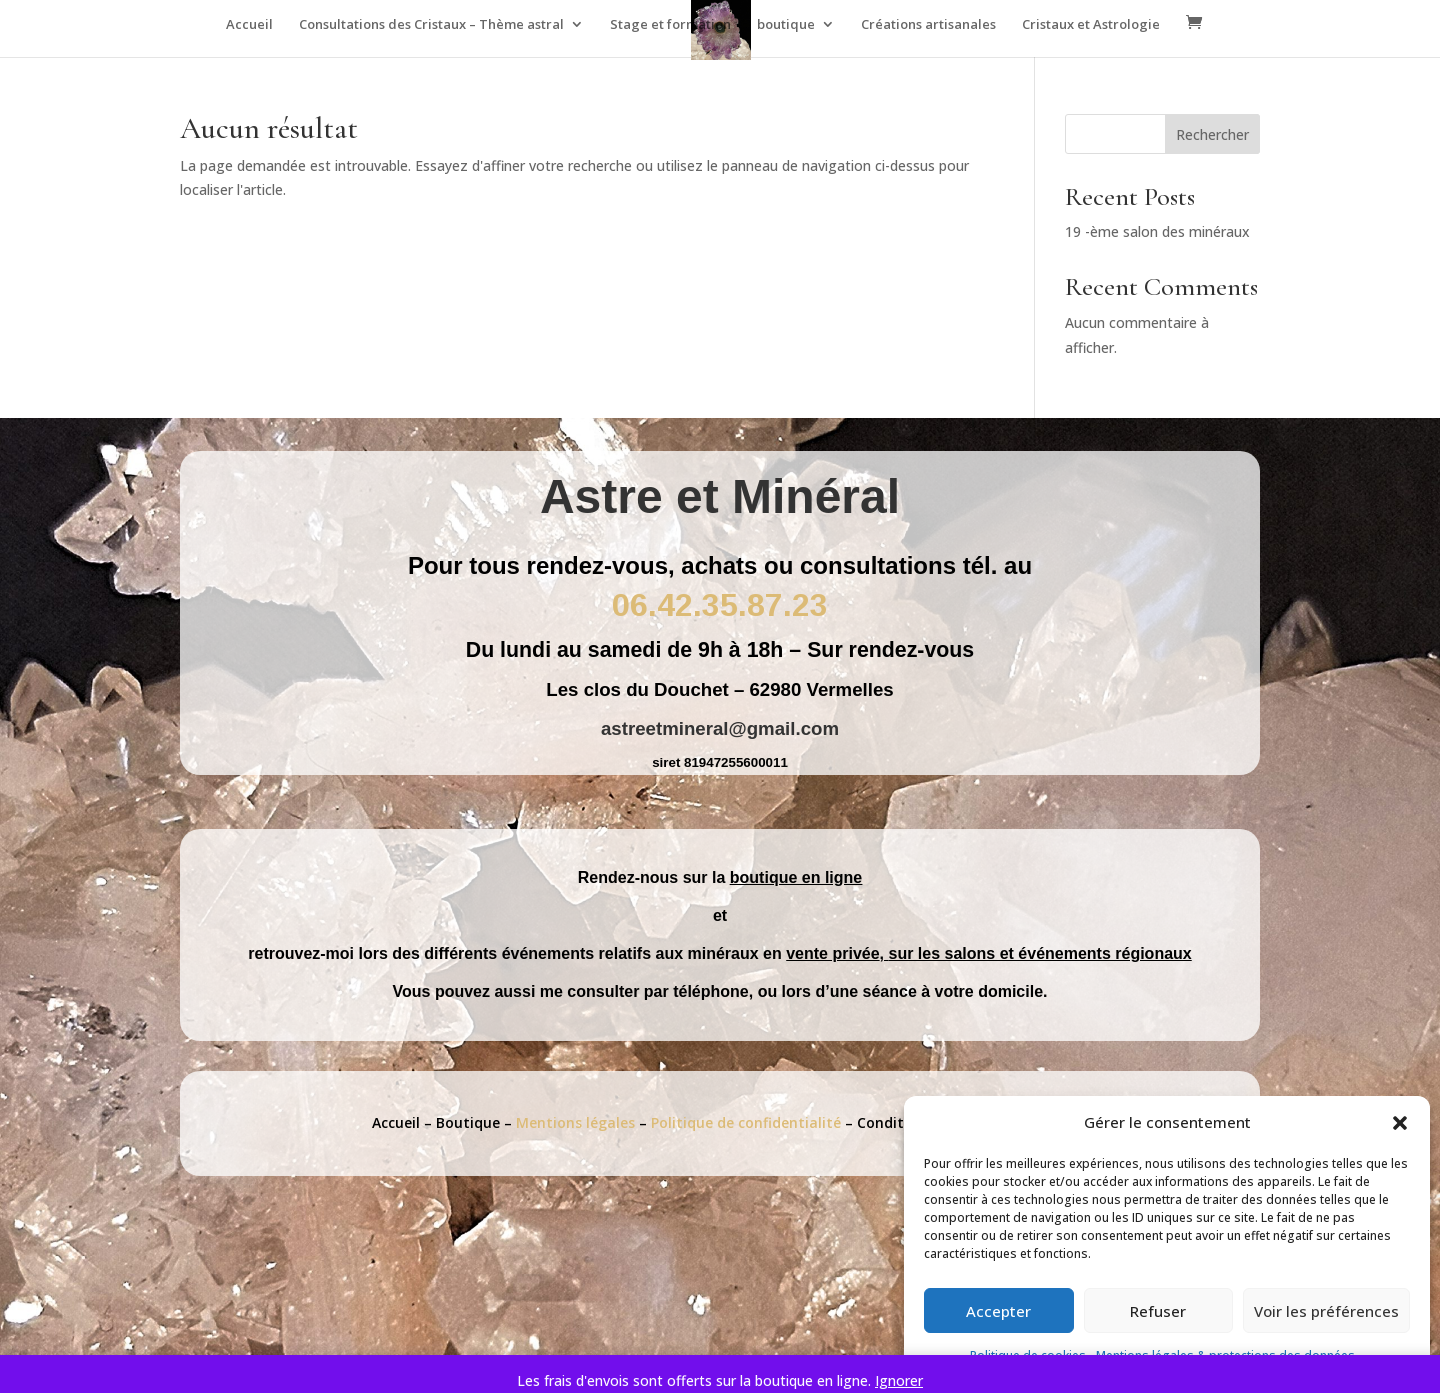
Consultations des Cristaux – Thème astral (431, 25)
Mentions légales (577, 1122)
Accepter (998, 1311)
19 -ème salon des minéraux (1157, 231)
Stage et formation (670, 25)
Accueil (249, 25)
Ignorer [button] (899, 1380)
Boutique (468, 1122)
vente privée (832, 953)
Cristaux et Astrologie (1091, 25)
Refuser (1158, 1311)
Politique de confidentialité (748, 1122)
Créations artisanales (928, 25)
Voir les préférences (1326, 1311)
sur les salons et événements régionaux (1040, 953)
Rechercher (1212, 134)
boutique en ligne (796, 877)
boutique (786, 25)
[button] (1400, 1123)
